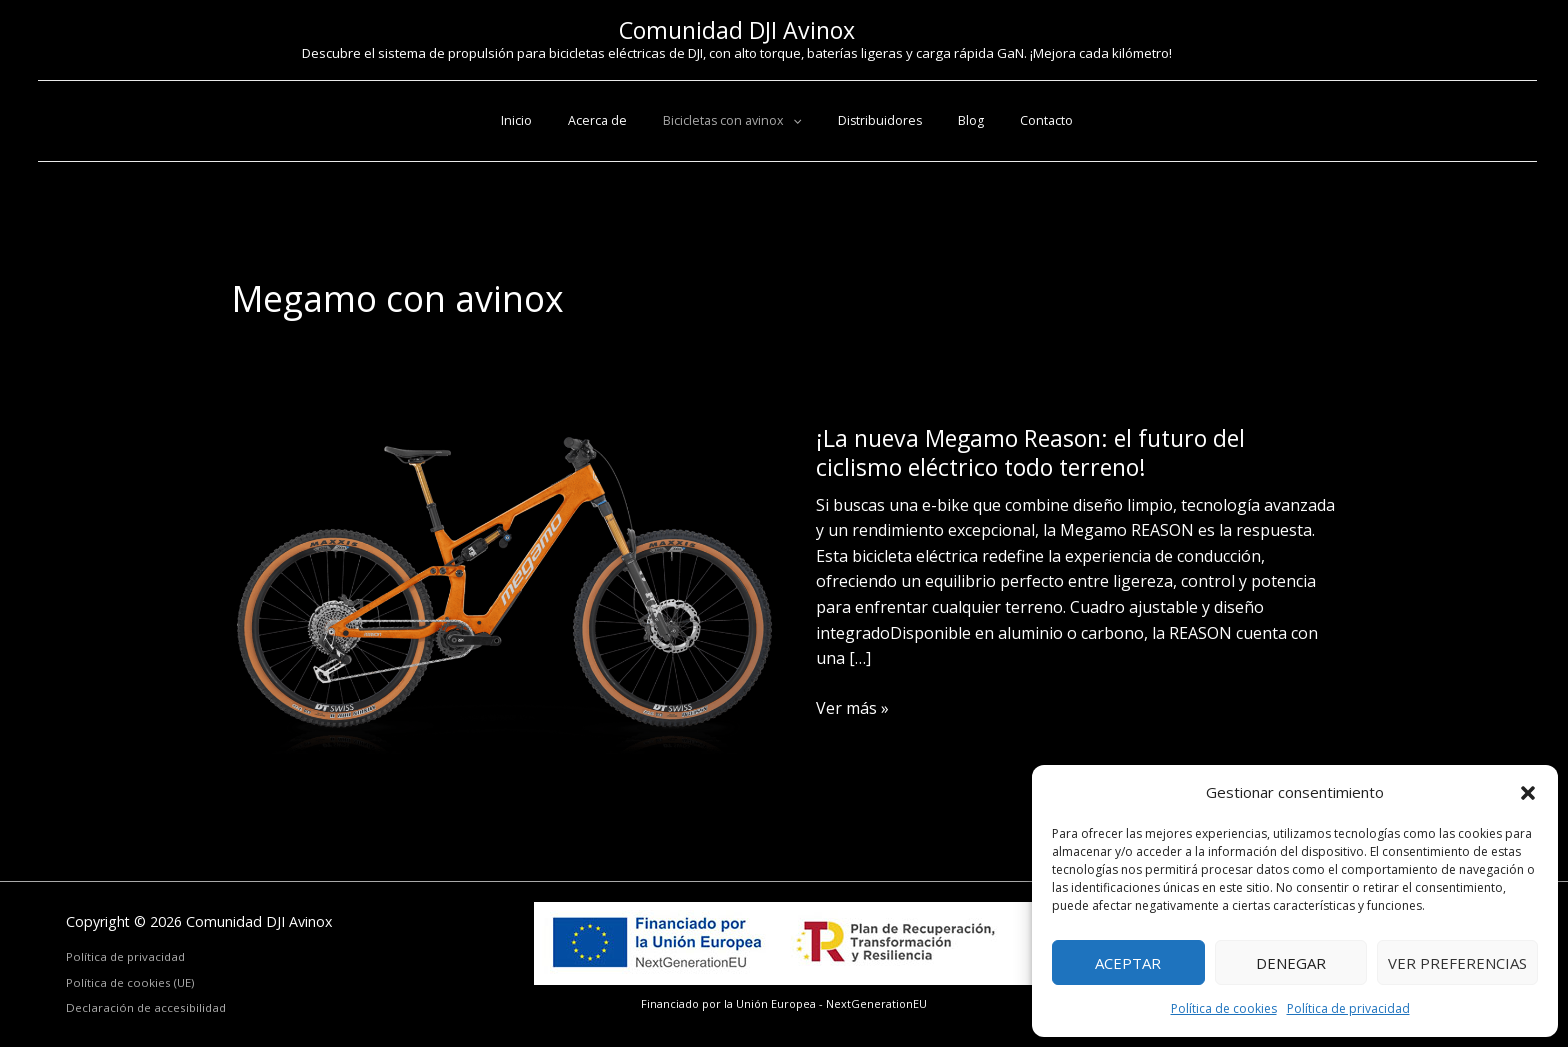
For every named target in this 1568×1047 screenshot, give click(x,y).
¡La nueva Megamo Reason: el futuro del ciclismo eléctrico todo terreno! (1030, 452)
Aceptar (1128, 963)
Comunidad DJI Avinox (737, 30)
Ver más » (852, 709)
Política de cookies (1224, 1008)
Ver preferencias (1457, 963)
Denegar (1291, 963)
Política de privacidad (1348, 1008)
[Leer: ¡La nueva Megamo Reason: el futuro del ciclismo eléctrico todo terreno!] (508, 595)
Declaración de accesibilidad (146, 1007)
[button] (1528, 793)
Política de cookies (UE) (130, 982)
